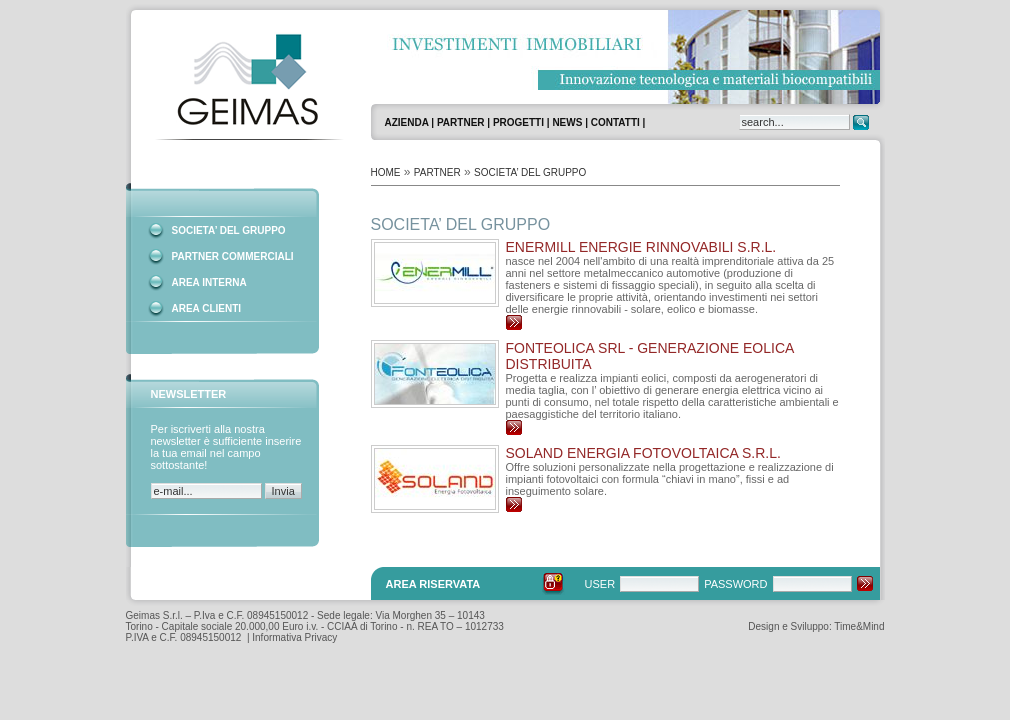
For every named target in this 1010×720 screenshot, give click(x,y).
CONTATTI (615, 122)
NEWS (567, 122)
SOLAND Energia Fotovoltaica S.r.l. (643, 453)
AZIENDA (407, 122)
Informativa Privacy (294, 637)
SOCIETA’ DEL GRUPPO (229, 230)
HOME (386, 172)
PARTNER (461, 122)
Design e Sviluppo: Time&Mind (816, 626)
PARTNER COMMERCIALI (233, 256)
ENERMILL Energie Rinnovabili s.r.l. (641, 247)
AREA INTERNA (209, 282)
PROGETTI (518, 122)
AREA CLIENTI (207, 308)
